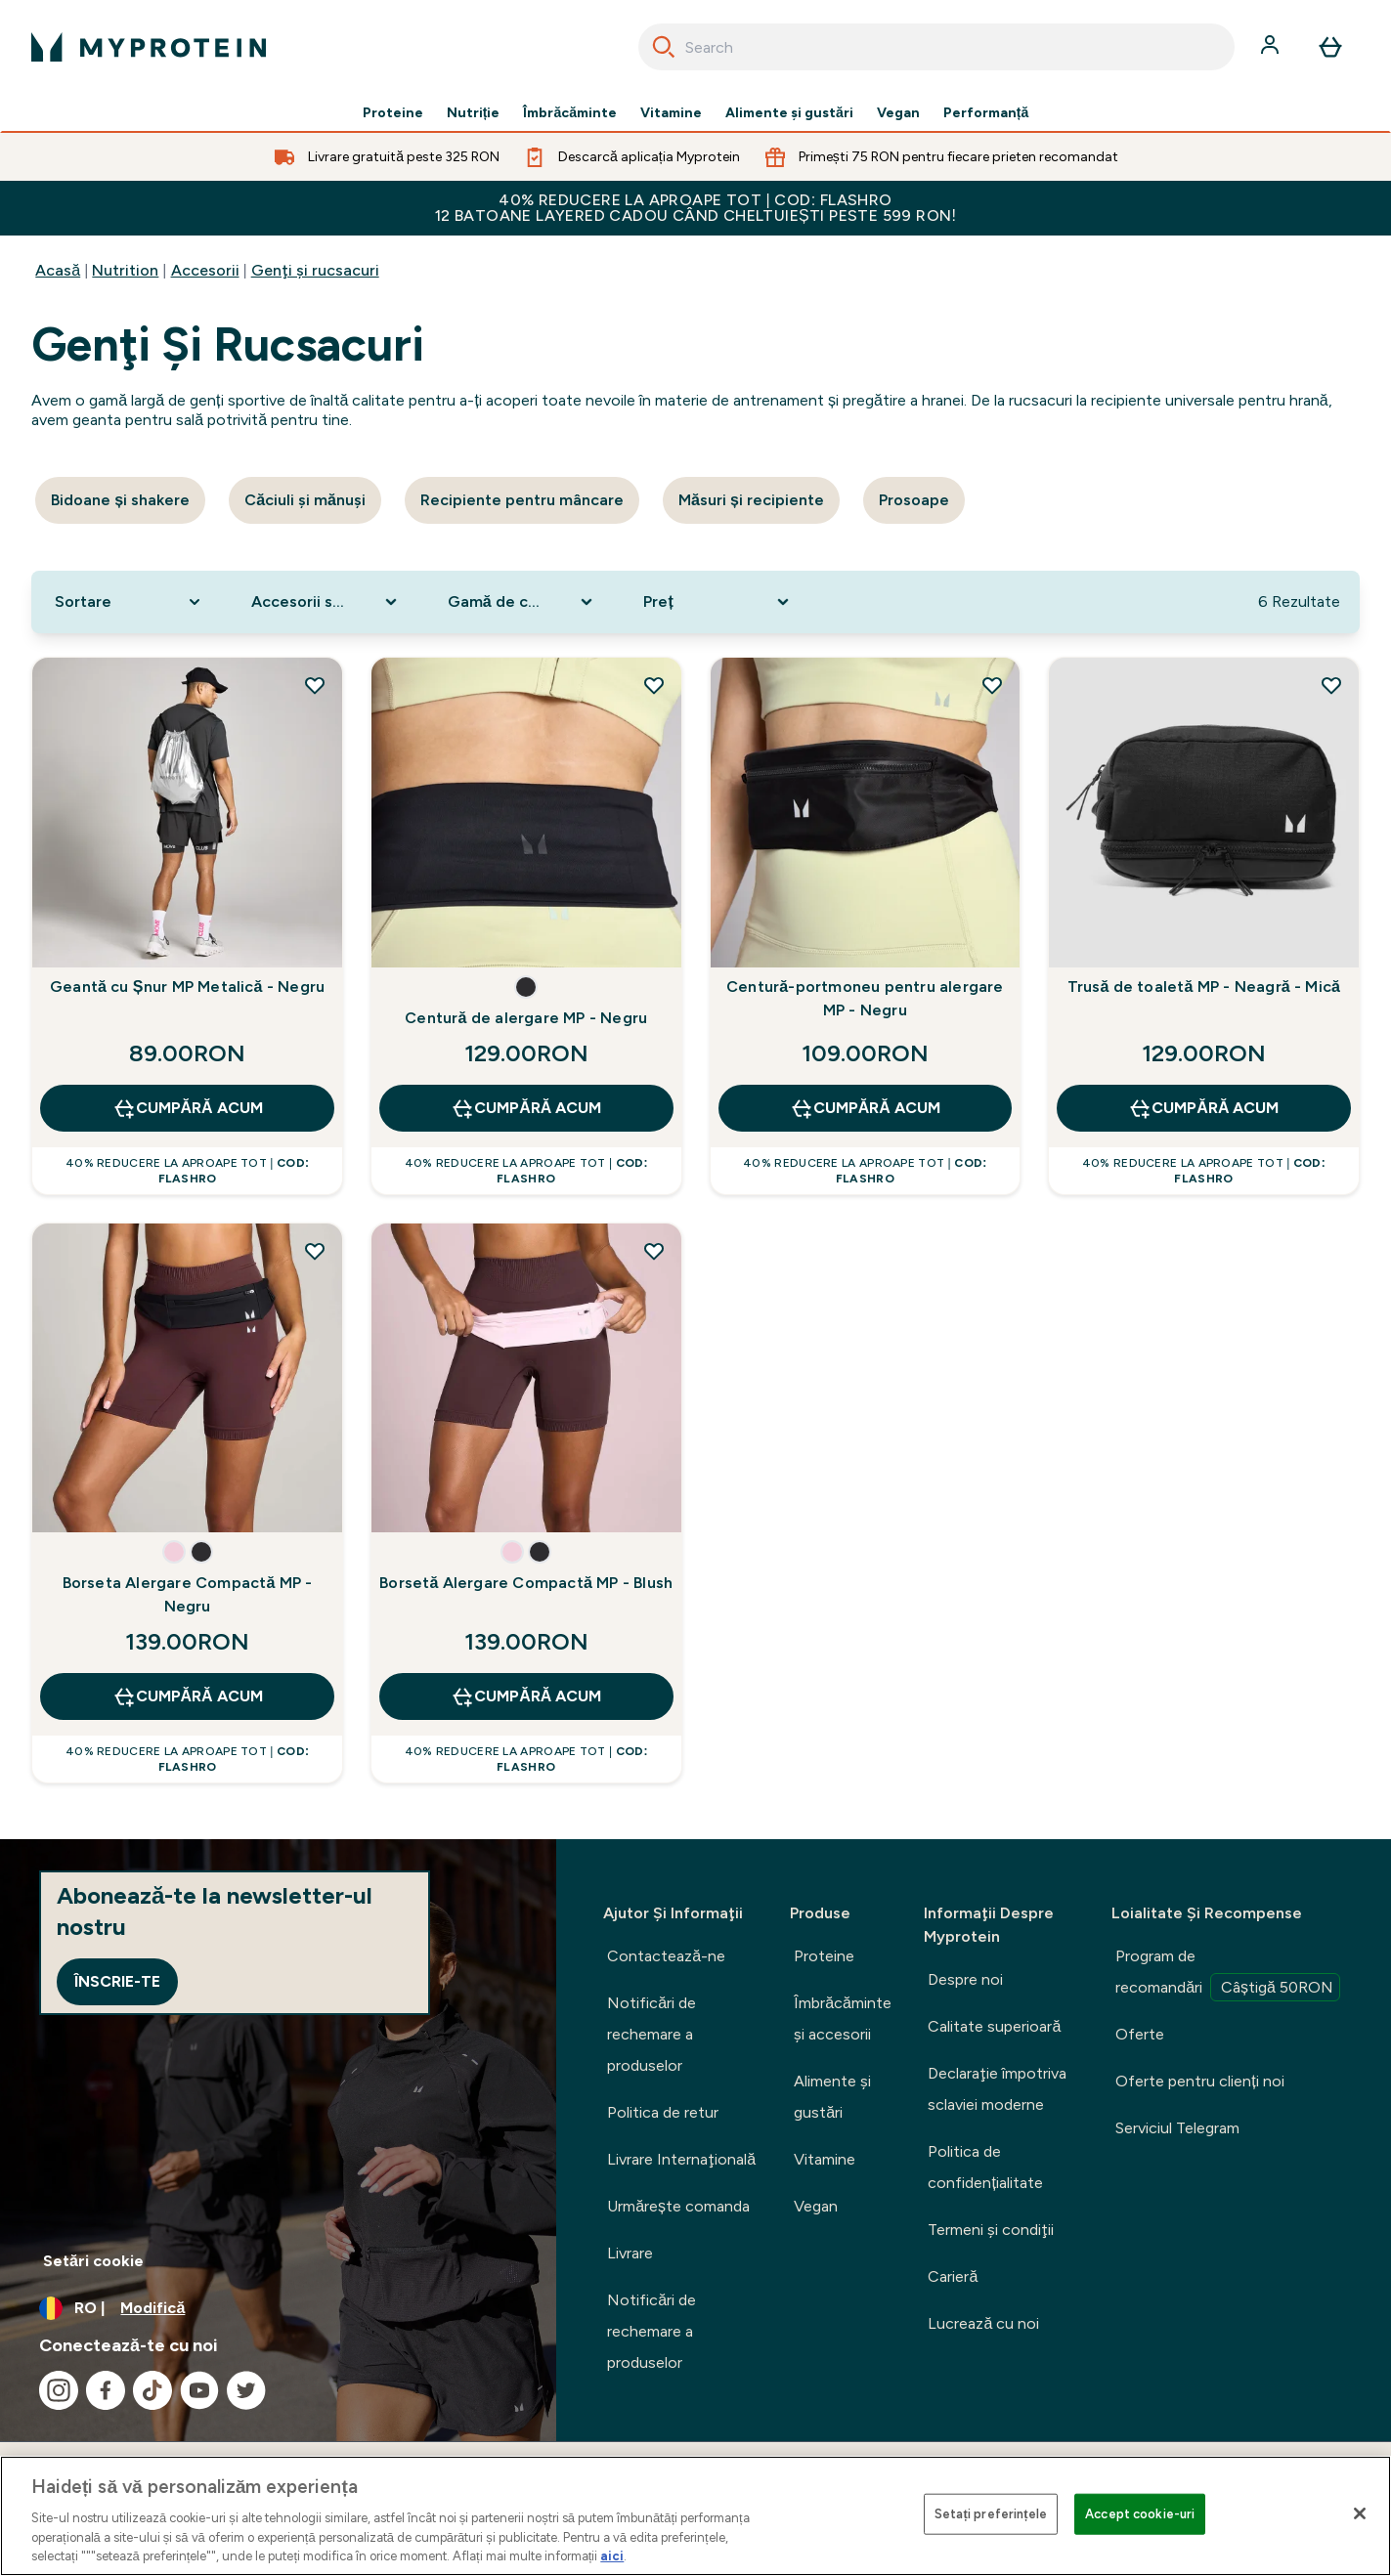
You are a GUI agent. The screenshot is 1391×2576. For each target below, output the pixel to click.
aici (612, 2556)
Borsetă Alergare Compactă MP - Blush (526, 1582)
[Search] (663, 46)
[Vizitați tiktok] (152, 2390)
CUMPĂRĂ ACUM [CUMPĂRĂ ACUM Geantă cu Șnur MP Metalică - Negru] (187, 1108)
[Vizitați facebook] (105, 2390)
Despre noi (965, 1979)
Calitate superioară (994, 2026)
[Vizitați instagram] (58, 2390)
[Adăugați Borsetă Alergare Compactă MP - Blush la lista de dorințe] (654, 1250)
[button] (526, 987)
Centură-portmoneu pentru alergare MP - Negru (865, 998)
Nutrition (125, 270)
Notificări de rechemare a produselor (651, 2034)
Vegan (898, 113)
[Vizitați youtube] (199, 2390)
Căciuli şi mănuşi (305, 500)
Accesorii (205, 270)
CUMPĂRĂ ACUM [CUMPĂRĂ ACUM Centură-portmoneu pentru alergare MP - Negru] (865, 1108)
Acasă (57, 270)
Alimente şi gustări (789, 113)
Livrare (630, 2253)
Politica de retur (662, 2112)
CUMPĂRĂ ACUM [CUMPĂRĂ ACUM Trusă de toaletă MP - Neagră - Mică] (1203, 1108)
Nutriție (473, 113)
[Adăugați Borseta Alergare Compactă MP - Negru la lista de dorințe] (314, 1250)
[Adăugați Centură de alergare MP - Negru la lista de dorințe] (654, 685)
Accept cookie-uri (1140, 2514)
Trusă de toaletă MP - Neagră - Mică (1204, 986)
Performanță (985, 113)
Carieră (953, 2276)
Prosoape (914, 500)
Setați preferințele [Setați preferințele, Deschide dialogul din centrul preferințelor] (991, 2514)
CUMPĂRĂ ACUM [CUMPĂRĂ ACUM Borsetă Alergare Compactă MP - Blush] (526, 1696)
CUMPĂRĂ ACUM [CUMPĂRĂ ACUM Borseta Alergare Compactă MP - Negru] (187, 1696)
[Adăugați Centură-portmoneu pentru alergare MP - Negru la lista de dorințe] (992, 685)
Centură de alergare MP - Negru (526, 1018)
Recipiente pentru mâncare (522, 500)
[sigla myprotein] (148, 47)
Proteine (393, 113)
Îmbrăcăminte (570, 113)
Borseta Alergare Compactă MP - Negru (188, 1594)
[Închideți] (1359, 2513)
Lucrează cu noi (983, 2323)
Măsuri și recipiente (751, 500)
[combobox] (936, 46)
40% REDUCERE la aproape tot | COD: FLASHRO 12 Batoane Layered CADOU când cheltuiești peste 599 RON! (696, 208)
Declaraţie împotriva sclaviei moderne (997, 2089)
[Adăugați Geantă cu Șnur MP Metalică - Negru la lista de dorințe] (314, 685)
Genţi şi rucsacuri (315, 270)
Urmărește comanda (678, 2206)
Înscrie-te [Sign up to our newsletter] (117, 1981)
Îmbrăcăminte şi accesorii (842, 2018)
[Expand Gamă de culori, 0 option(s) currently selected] (522, 602)
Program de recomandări (1227, 1974)
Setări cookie (93, 2261)
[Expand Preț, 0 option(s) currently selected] (718, 602)
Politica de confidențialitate (985, 2167)
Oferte (1139, 2034)
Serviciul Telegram (1177, 2128)
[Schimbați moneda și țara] (278, 2308)
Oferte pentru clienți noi (1199, 2081)
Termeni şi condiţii (991, 2229)
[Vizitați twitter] (246, 2390)
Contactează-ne (666, 1956)
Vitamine (671, 113)
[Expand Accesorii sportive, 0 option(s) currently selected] (326, 602)
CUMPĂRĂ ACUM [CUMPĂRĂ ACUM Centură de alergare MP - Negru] (526, 1108)
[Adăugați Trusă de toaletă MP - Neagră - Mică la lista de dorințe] (1331, 685)
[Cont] (1271, 47)
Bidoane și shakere (120, 500)
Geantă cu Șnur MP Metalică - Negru (187, 986)
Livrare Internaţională (681, 2159)
